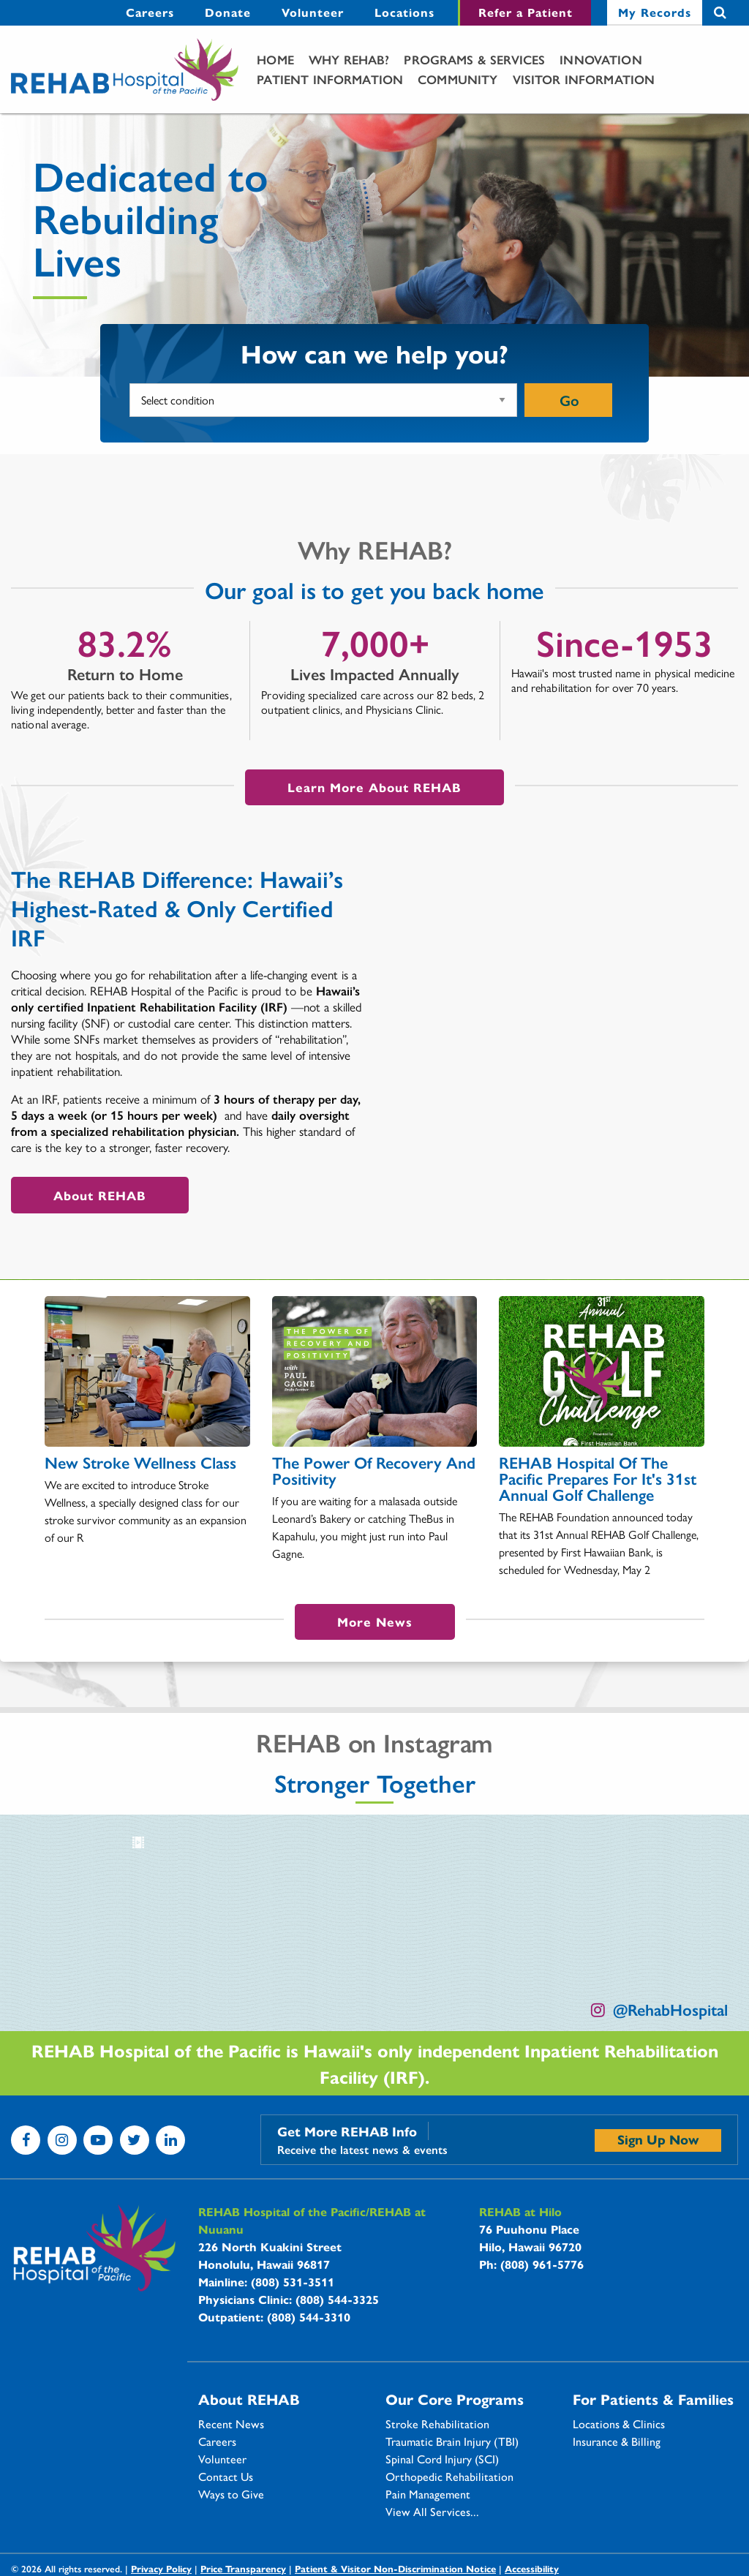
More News (375, 1621)
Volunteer (222, 2459)
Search (720, 13)
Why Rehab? (349, 59)
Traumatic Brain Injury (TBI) (452, 2441)
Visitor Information (584, 79)
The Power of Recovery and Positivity (373, 1470)
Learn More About (374, 787)
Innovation (601, 59)
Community (457, 79)
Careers (217, 2441)
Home (275, 59)
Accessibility (532, 2568)
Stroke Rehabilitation (437, 2424)
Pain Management (427, 2494)
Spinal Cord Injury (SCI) (442, 2459)
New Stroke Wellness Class (140, 1462)
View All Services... (432, 2511)
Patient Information (330, 79)
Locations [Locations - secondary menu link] (404, 12)
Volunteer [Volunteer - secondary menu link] (313, 12)
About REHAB (99, 1195)
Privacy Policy (161, 2568)
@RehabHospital (670, 2009)
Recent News (231, 2424)
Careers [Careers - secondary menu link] (150, 12)
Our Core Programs (454, 2399)
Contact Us (225, 2476)
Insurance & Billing (616, 2441)
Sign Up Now (658, 2139)
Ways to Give (231, 2494)
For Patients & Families (653, 2399)
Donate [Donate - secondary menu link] (228, 12)
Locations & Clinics (619, 2424)
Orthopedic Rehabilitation (449, 2476)
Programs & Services (474, 59)
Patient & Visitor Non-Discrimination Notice (395, 2568)
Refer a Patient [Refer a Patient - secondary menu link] (525, 12)
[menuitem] (149, 13)
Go (569, 399)
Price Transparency (243, 2568)
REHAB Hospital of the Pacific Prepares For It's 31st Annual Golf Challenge (597, 1478)
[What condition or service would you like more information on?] (323, 400)
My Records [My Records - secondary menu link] (654, 12)
